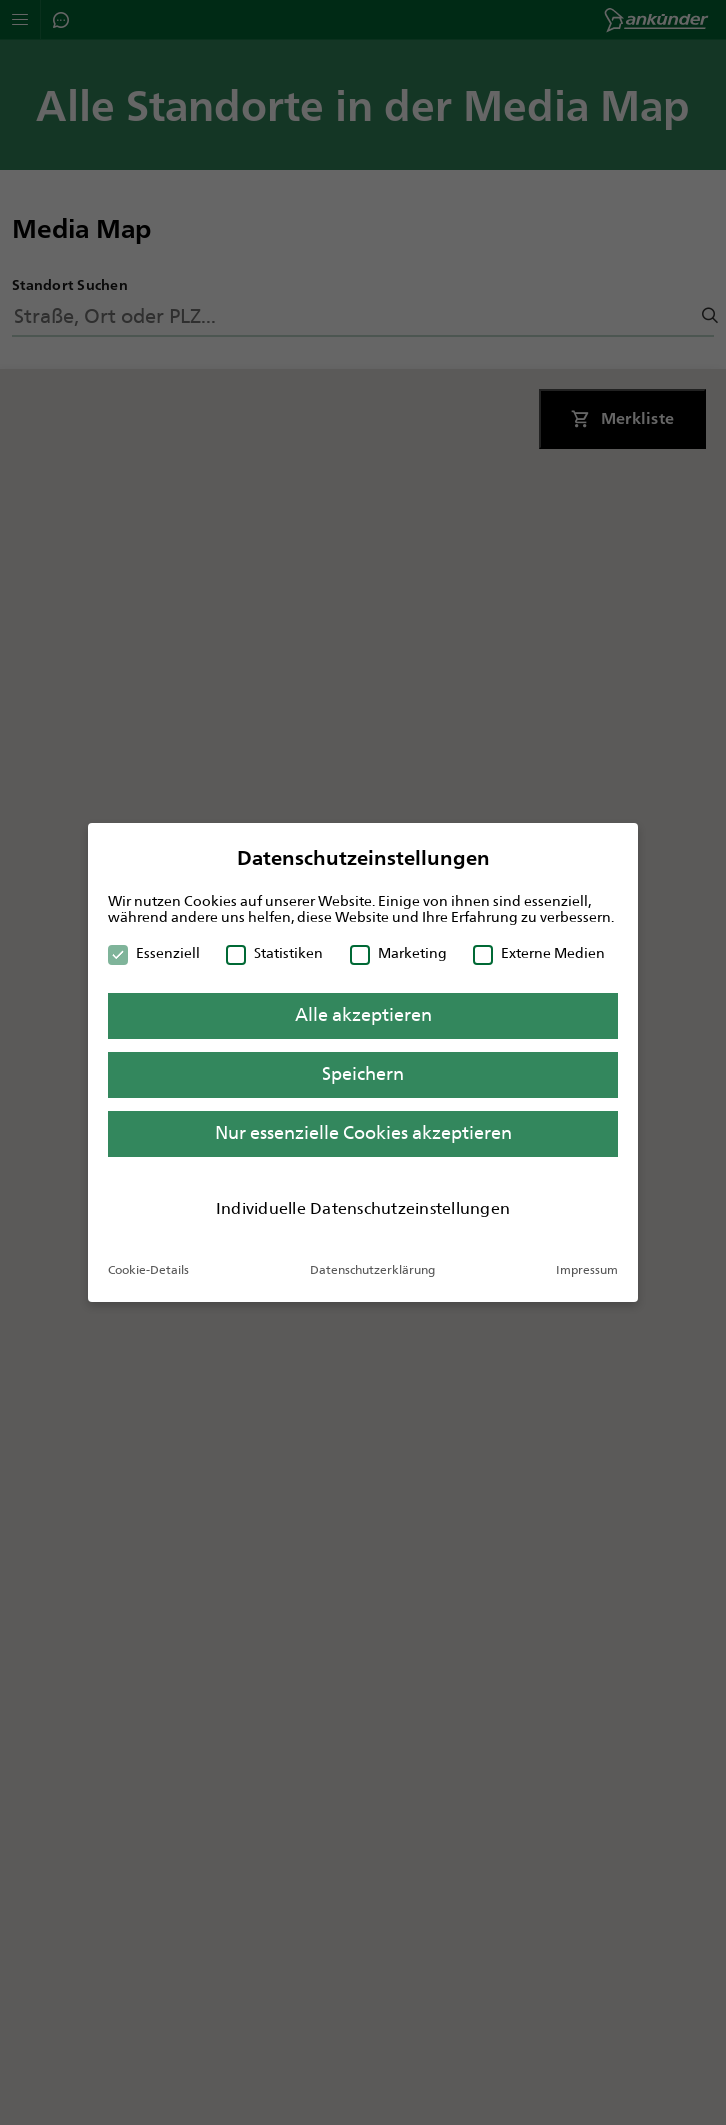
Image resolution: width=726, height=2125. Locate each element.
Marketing (398, 953)
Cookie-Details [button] (148, 1270)
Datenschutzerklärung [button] (372, 1270)
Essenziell (154, 953)
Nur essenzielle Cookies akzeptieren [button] (363, 1133)
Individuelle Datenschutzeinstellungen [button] (363, 1208)
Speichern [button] (363, 1074)
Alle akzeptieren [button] (363, 1015)
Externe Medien (539, 953)
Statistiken (274, 953)
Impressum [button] (587, 1270)
